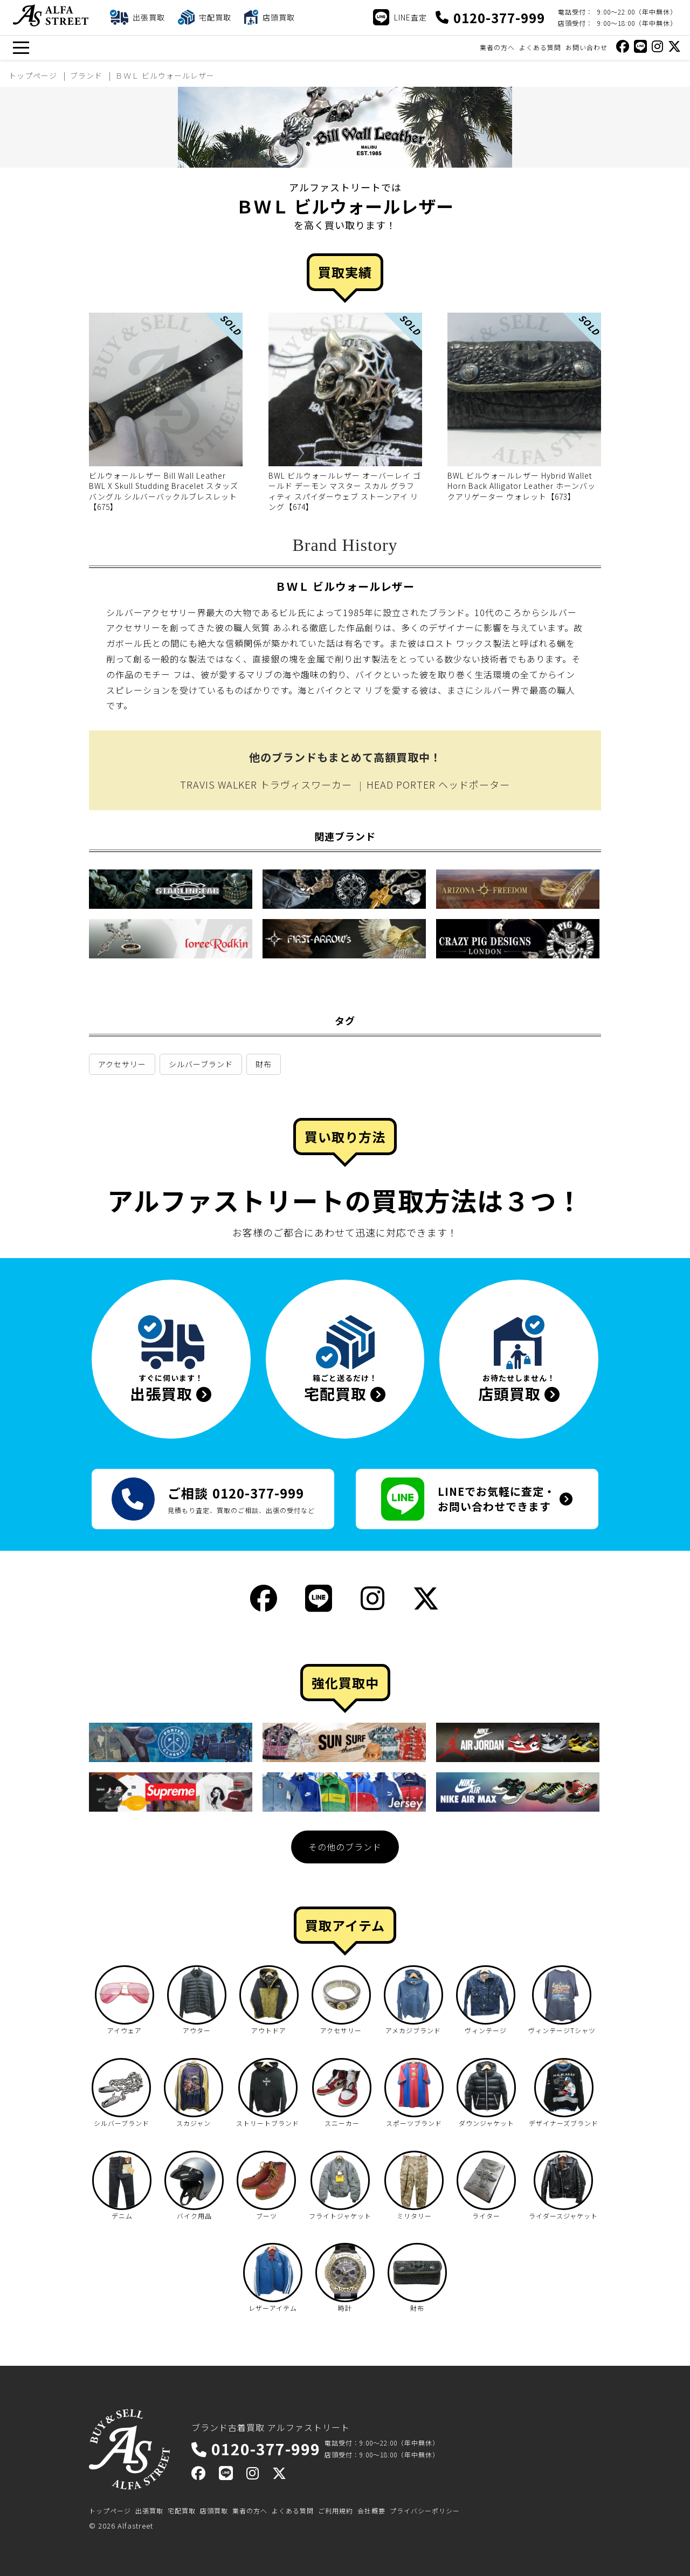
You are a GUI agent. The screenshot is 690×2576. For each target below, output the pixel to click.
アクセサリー (122, 1064)
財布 (264, 1064)
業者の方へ (497, 47)
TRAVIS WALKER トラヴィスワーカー (266, 784)
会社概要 (371, 2510)
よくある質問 (540, 47)
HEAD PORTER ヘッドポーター (438, 784)
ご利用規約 (335, 2510)
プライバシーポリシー (425, 2510)
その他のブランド (345, 1846)
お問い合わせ (586, 47)
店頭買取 (214, 2510)
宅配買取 (182, 2510)
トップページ (110, 2510)
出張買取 (149, 2510)
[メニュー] (21, 48)
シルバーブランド (201, 1064)
